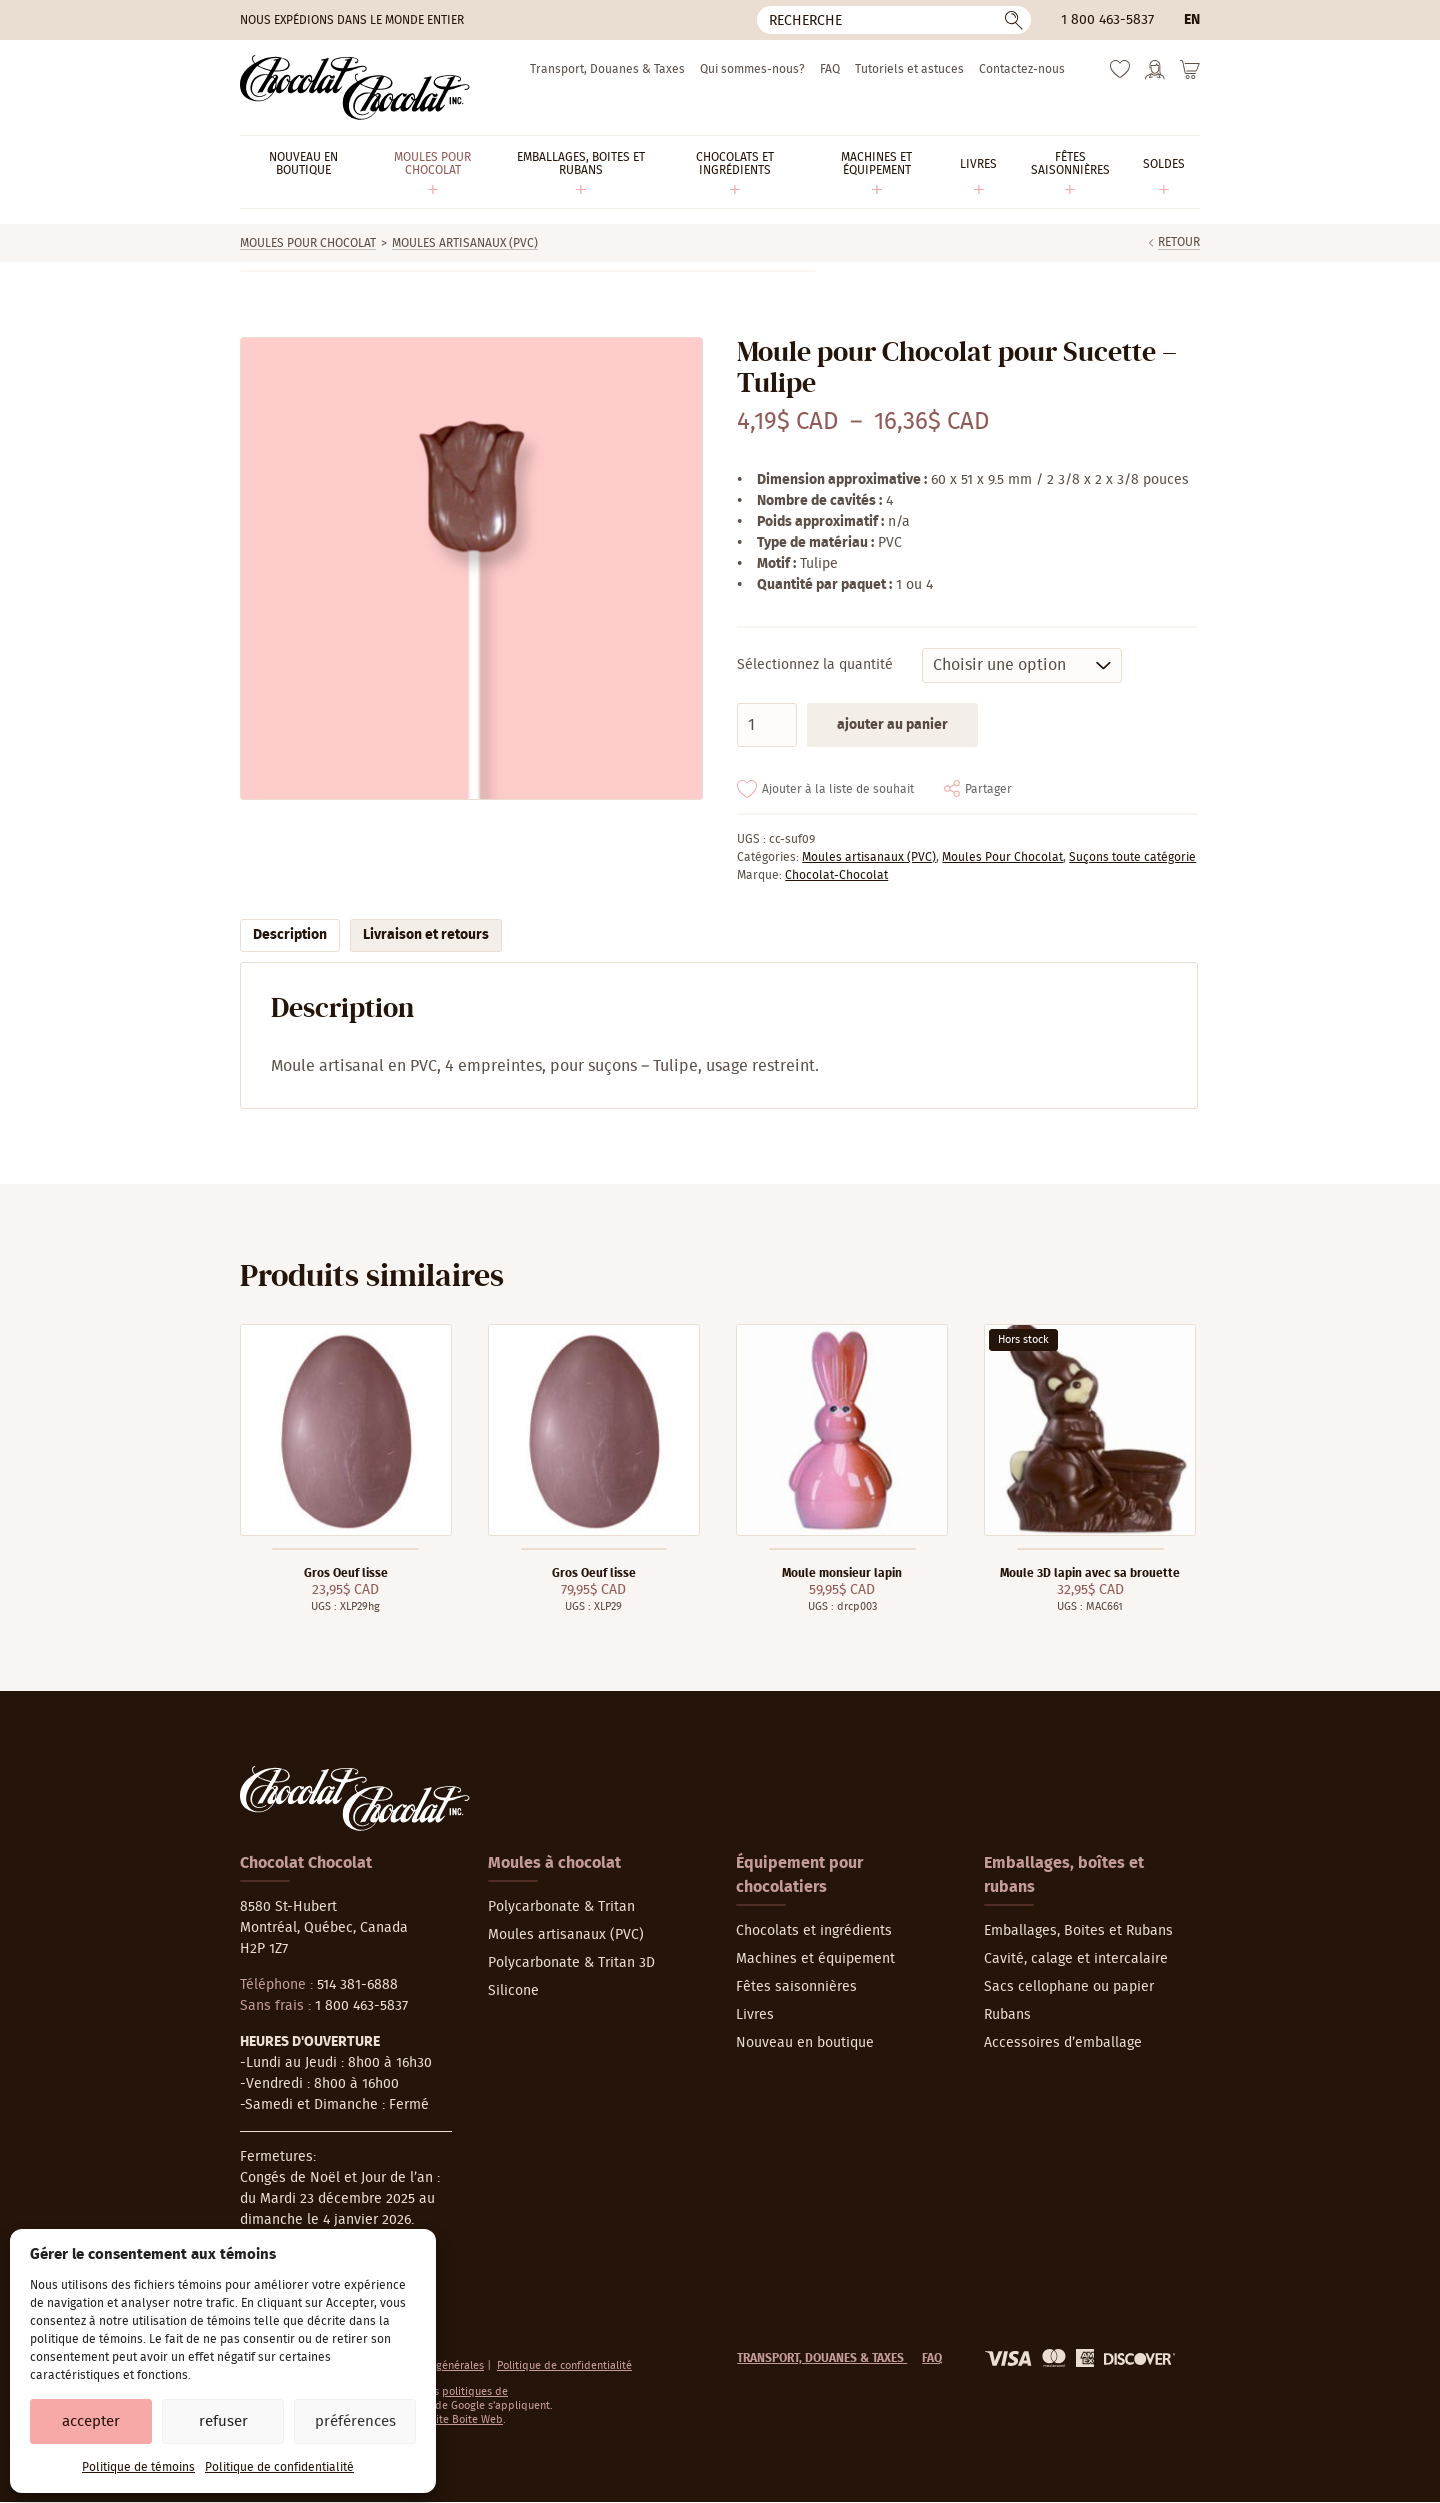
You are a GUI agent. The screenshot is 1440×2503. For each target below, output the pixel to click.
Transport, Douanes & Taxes (607, 69)
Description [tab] (290, 935)
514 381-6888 (357, 1985)
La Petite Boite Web (454, 2419)
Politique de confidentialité (279, 2467)
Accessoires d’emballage (1063, 2043)
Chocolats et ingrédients (814, 1931)
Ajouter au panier (892, 725)
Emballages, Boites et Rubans (1078, 1931)
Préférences (355, 2421)
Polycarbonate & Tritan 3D (571, 1963)
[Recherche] (894, 20)
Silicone (513, 1991)
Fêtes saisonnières (796, 1987)
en (1192, 20)
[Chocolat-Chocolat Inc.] (355, 87)
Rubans (1007, 2015)
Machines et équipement (815, 1959)
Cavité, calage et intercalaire (1076, 1959)
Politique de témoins (138, 2467)
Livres (755, 2015)
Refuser (223, 2421)
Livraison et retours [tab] (426, 935)
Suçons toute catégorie (1132, 857)
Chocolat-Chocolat (836, 875)
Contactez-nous (1022, 69)
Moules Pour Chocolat (308, 243)
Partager (988, 789)
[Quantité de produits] (767, 725)
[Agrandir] (470, 568)
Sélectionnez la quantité (815, 665)
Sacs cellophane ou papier (1069, 1987)
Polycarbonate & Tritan (561, 1907)
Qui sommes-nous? (752, 69)
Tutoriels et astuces (909, 69)
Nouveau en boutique (805, 2043)
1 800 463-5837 (1107, 20)
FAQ (830, 69)
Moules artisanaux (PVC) (465, 243)
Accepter (91, 2421)
